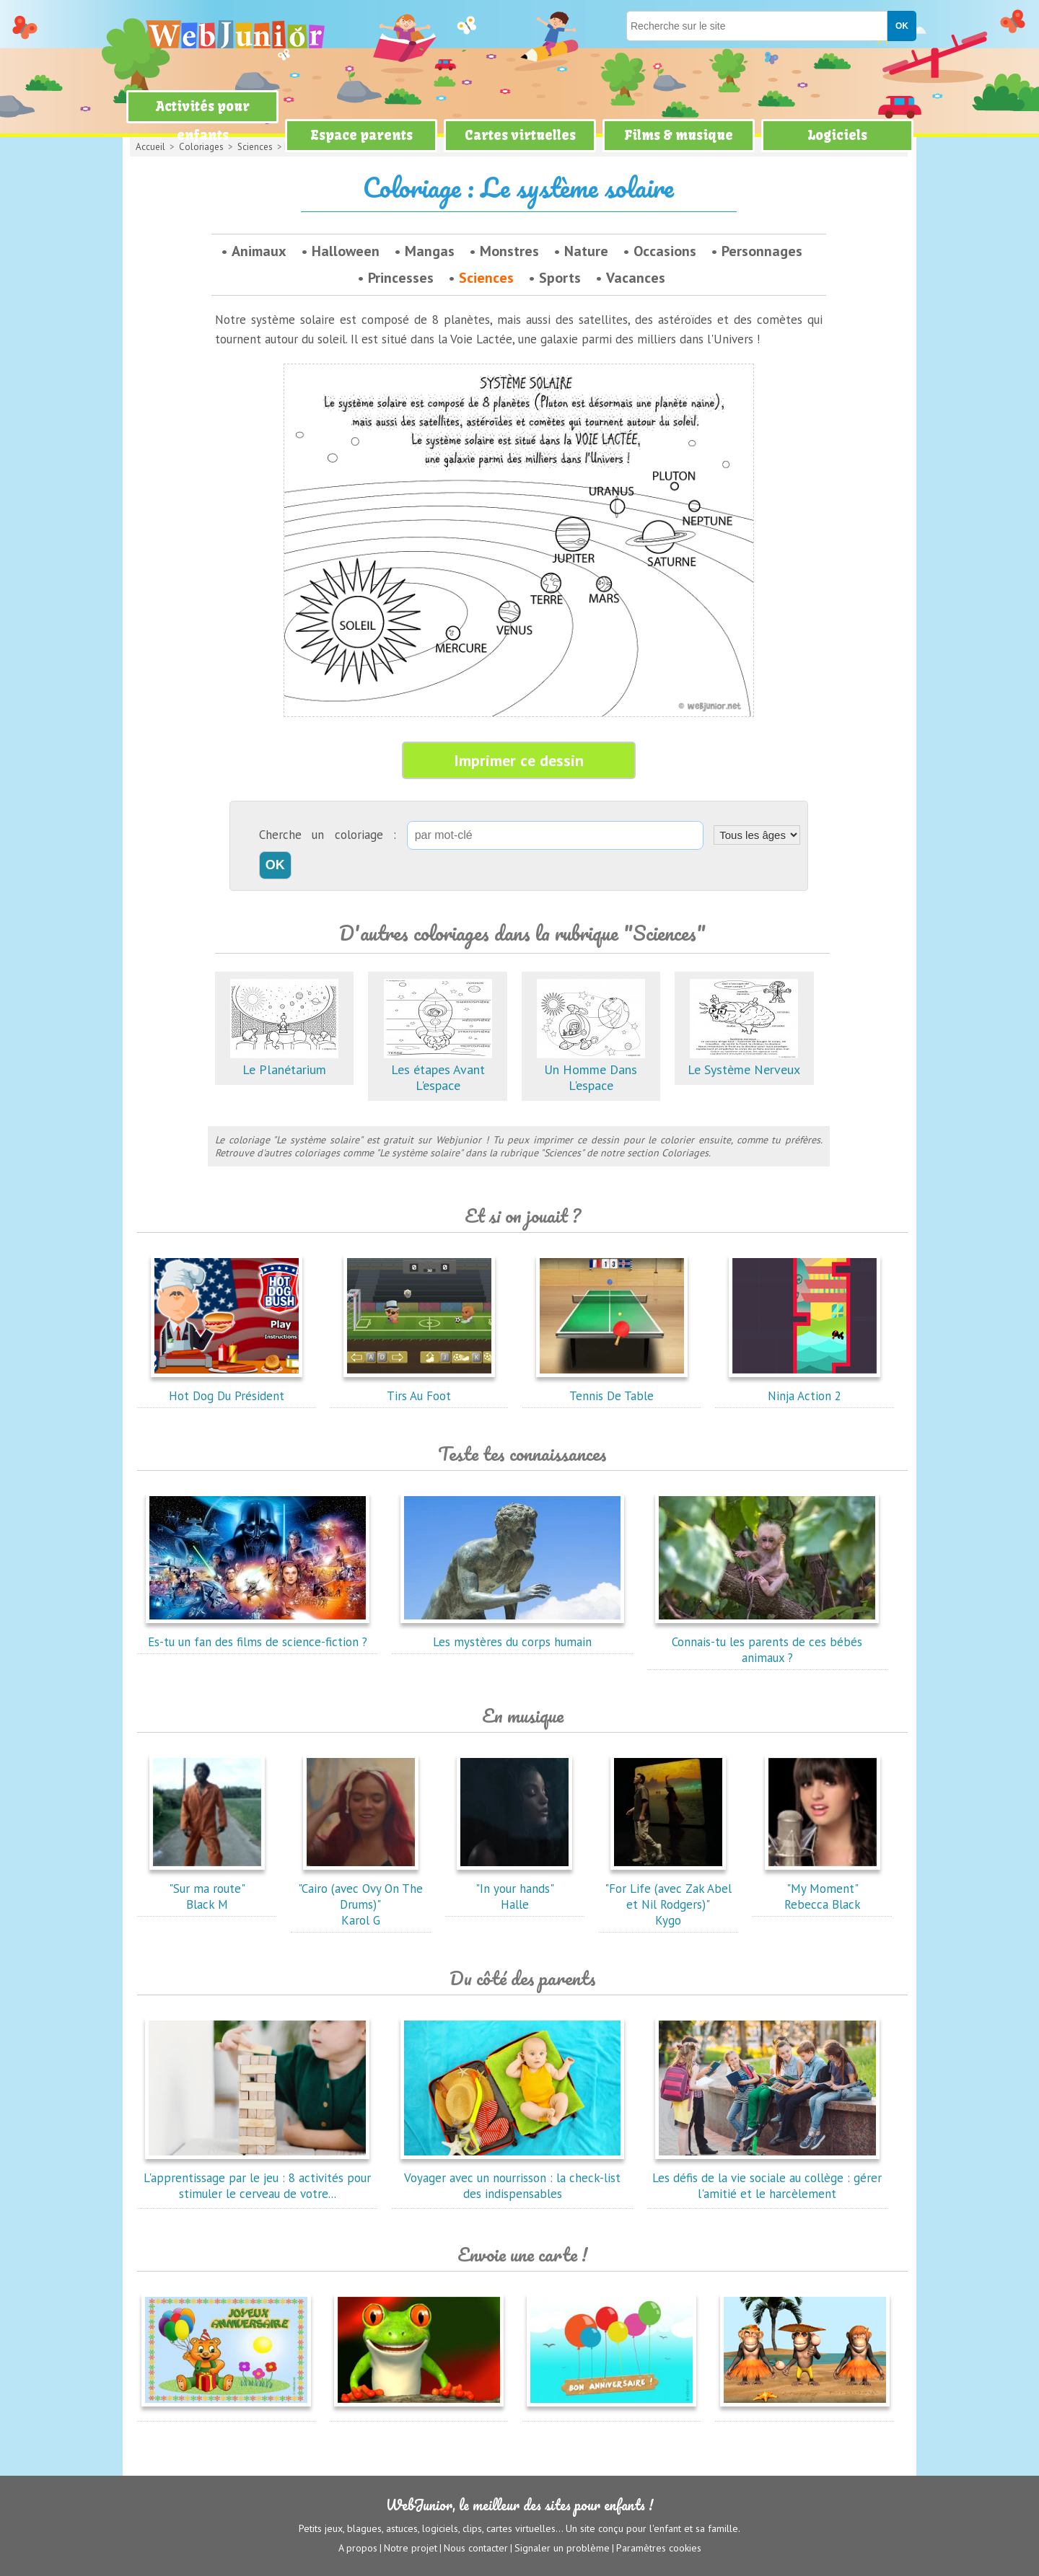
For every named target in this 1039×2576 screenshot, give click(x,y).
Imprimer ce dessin (519, 760)
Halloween (346, 251)
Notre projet (410, 2547)
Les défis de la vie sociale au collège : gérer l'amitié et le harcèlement (767, 2178)
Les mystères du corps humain (512, 1634)
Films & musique (678, 135)
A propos (357, 2547)
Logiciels (837, 135)
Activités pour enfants (203, 121)
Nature (586, 251)
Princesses (401, 277)
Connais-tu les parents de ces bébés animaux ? (767, 1642)
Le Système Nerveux (744, 1061)
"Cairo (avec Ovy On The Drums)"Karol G (360, 1896)
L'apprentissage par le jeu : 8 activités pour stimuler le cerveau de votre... (257, 2178)
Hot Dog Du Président (226, 1388)
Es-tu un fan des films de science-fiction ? (257, 1634)
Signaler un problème (562, 2547)
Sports (560, 277)
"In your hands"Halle (514, 1888)
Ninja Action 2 (804, 1388)
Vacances (635, 277)
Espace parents (361, 135)
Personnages (762, 251)
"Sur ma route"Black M (207, 1888)
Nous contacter (476, 2547)
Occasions (665, 251)
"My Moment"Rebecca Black (822, 1888)
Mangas (430, 251)
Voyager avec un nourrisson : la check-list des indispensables (512, 2178)
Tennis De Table (612, 1388)
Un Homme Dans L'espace (591, 1069)
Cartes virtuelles (520, 135)
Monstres (509, 251)
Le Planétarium (284, 1061)
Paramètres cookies (658, 2547)
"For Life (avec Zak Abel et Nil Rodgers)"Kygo (668, 1896)
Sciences (486, 277)
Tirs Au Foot (419, 1388)
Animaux (259, 251)
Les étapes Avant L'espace (438, 1069)
